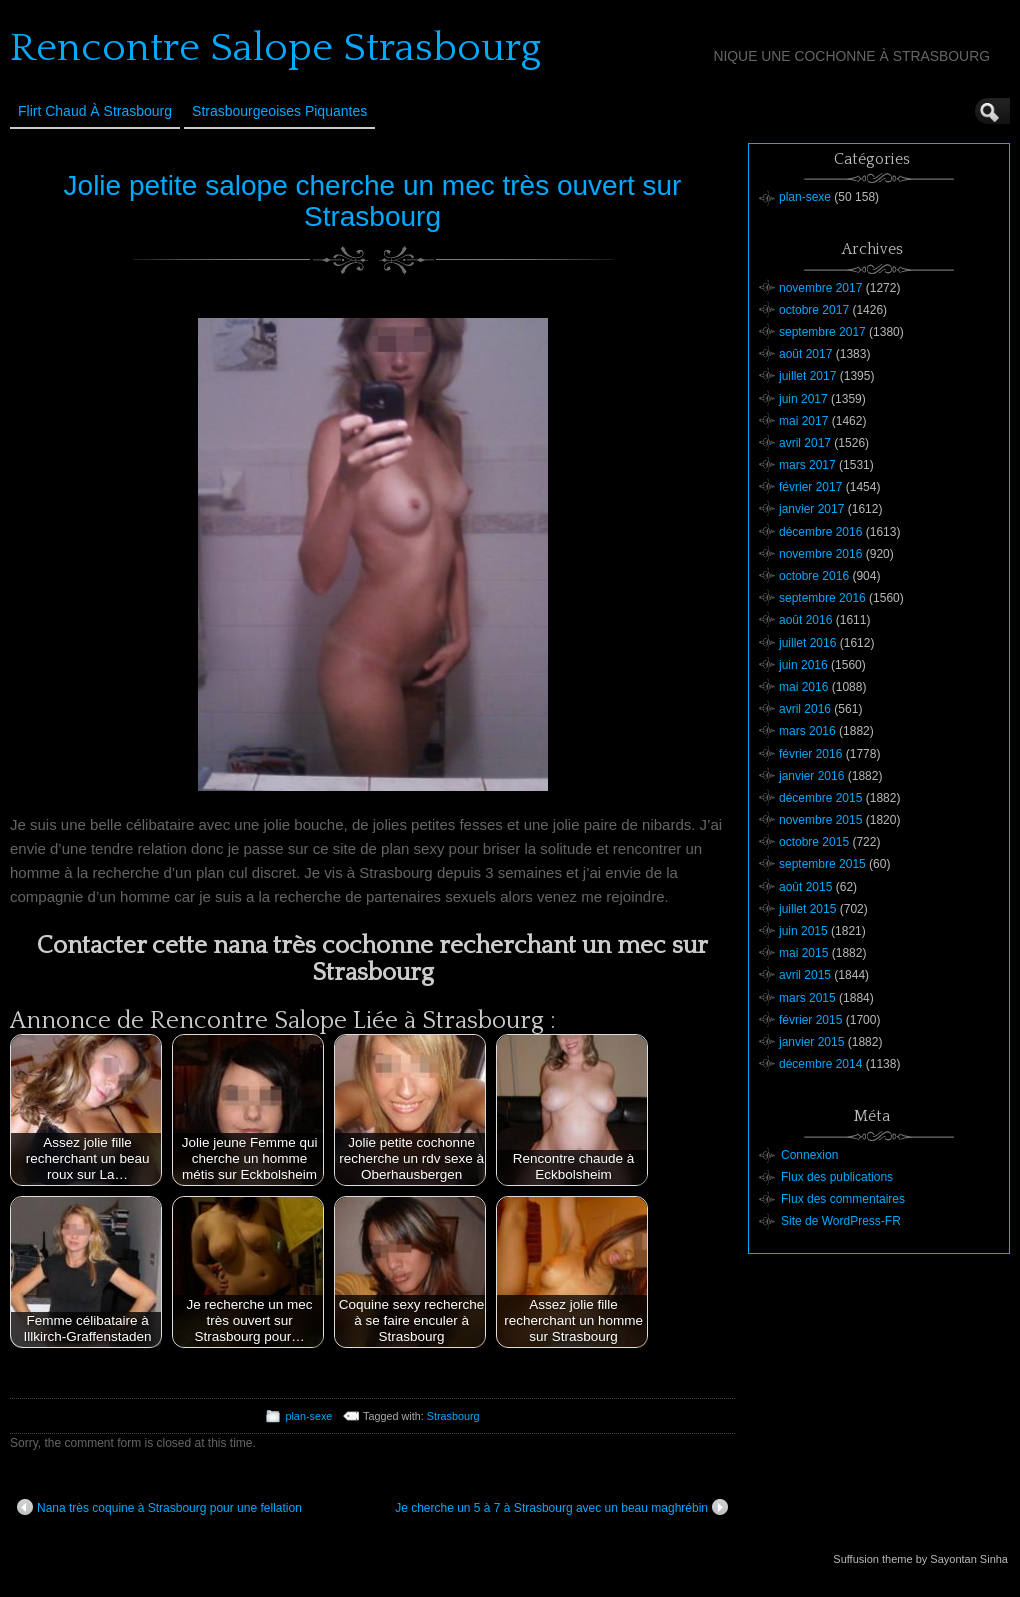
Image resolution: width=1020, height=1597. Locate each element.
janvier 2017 (811, 509)
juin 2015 (803, 931)
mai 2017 (803, 421)
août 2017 (805, 354)
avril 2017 (805, 443)
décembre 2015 (820, 798)
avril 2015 (805, 975)
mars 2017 (807, 465)
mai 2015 (803, 953)
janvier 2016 (811, 776)
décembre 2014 (820, 1064)
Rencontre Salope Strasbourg (275, 48)
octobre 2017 (814, 310)
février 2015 (810, 1020)
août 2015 (805, 887)
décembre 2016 (820, 532)
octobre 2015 (814, 842)
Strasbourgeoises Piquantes (279, 111)
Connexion (809, 1155)
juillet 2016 (807, 643)
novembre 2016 (820, 554)
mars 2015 (807, 998)
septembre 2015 (822, 864)
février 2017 (810, 487)
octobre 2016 (814, 576)
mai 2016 (803, 687)
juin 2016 (803, 665)
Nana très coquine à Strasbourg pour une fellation (159, 1507)
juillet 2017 (807, 376)
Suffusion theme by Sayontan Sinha (920, 1559)
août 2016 (805, 620)
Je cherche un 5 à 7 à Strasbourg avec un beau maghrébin (561, 1507)
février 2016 (810, 754)
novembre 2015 (820, 820)
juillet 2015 (807, 909)
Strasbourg (453, 1416)
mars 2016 (807, 731)
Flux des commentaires (843, 1199)
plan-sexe (308, 1416)
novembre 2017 (820, 288)
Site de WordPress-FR (841, 1221)
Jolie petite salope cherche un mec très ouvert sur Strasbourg (373, 201)
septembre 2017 (822, 332)
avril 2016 (805, 709)
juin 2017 (803, 399)
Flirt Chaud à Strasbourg (95, 111)
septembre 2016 (822, 598)
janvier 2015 (811, 1042)
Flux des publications (837, 1177)
